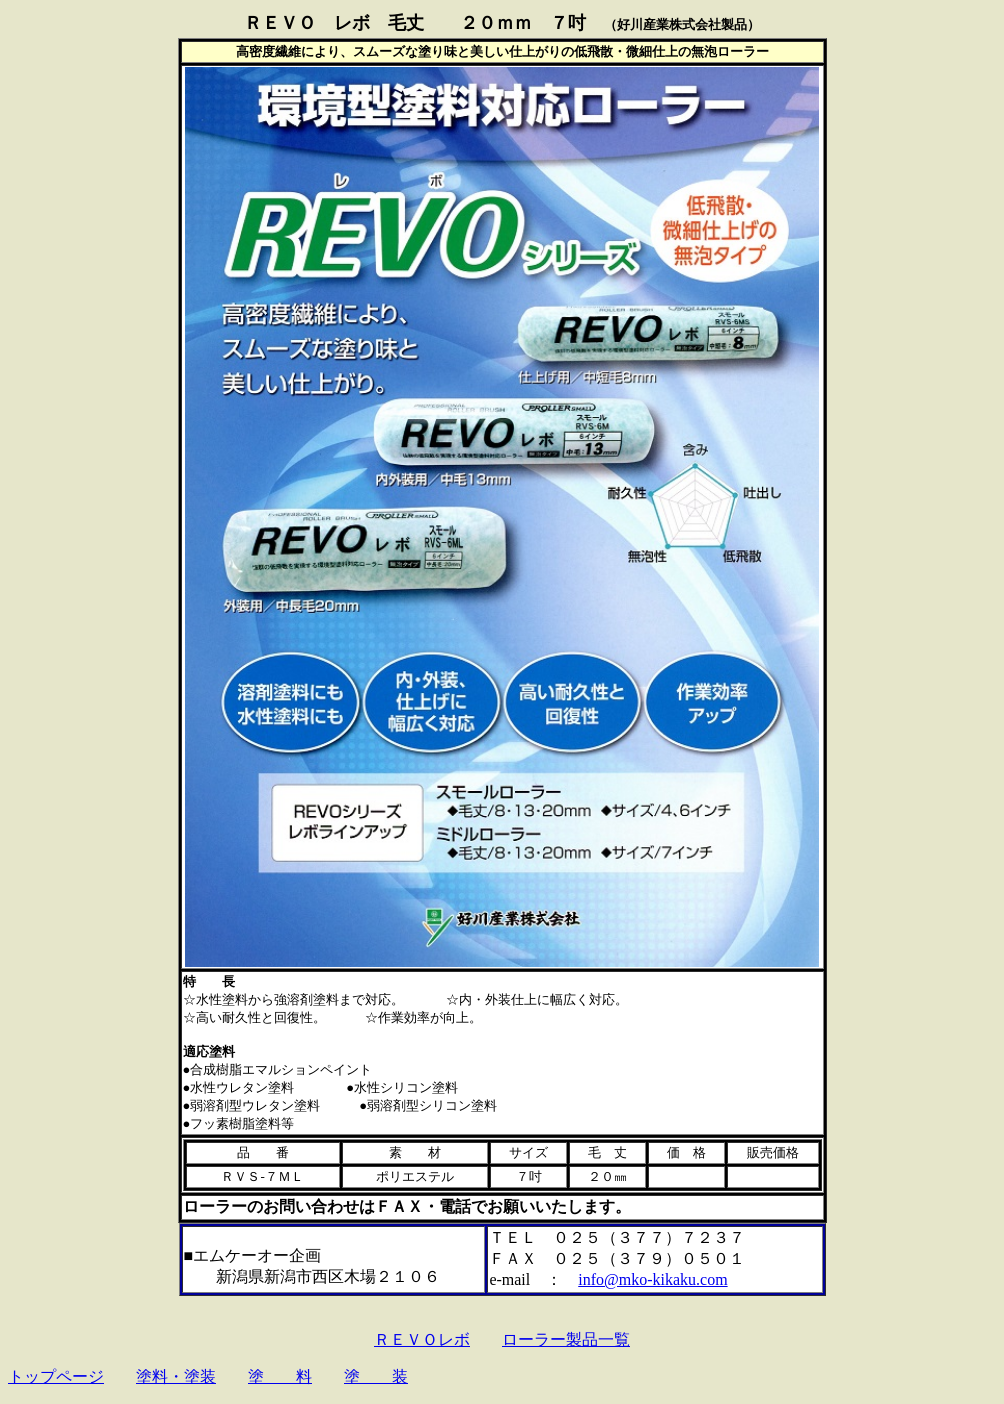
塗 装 (376, 1376)
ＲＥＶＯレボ (422, 1339)
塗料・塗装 (176, 1376)
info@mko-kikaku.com (652, 1279)
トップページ (56, 1376)
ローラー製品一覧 (566, 1339)
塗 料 (280, 1376)
